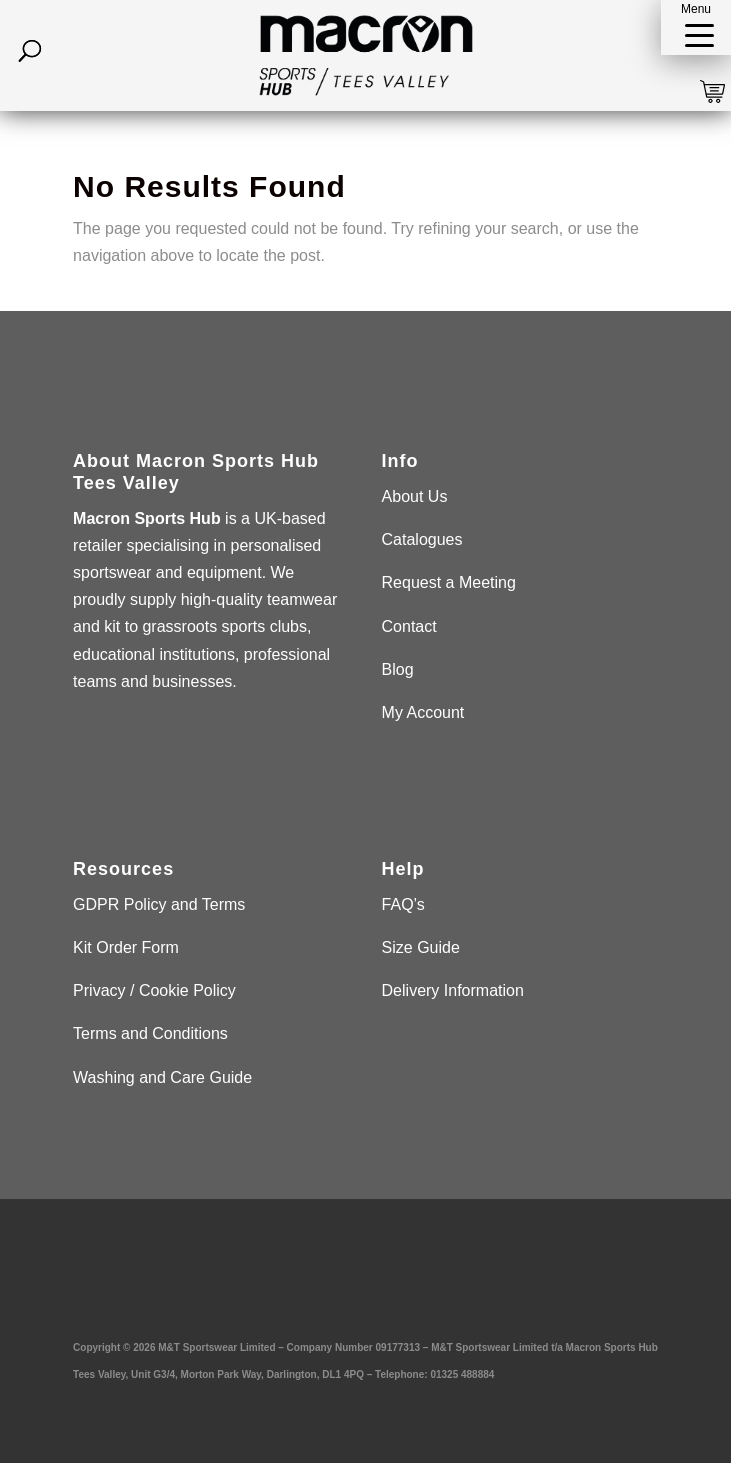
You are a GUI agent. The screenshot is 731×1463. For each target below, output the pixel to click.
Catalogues (422, 539)
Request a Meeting (449, 582)
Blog (398, 669)
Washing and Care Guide (162, 1077)
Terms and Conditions (150, 1033)
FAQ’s (403, 904)
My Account (423, 712)
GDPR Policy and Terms (159, 904)
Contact (409, 626)
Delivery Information (453, 990)
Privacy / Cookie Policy (154, 990)
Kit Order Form (126, 947)
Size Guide (421, 947)
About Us (415, 496)
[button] (696, 27)
